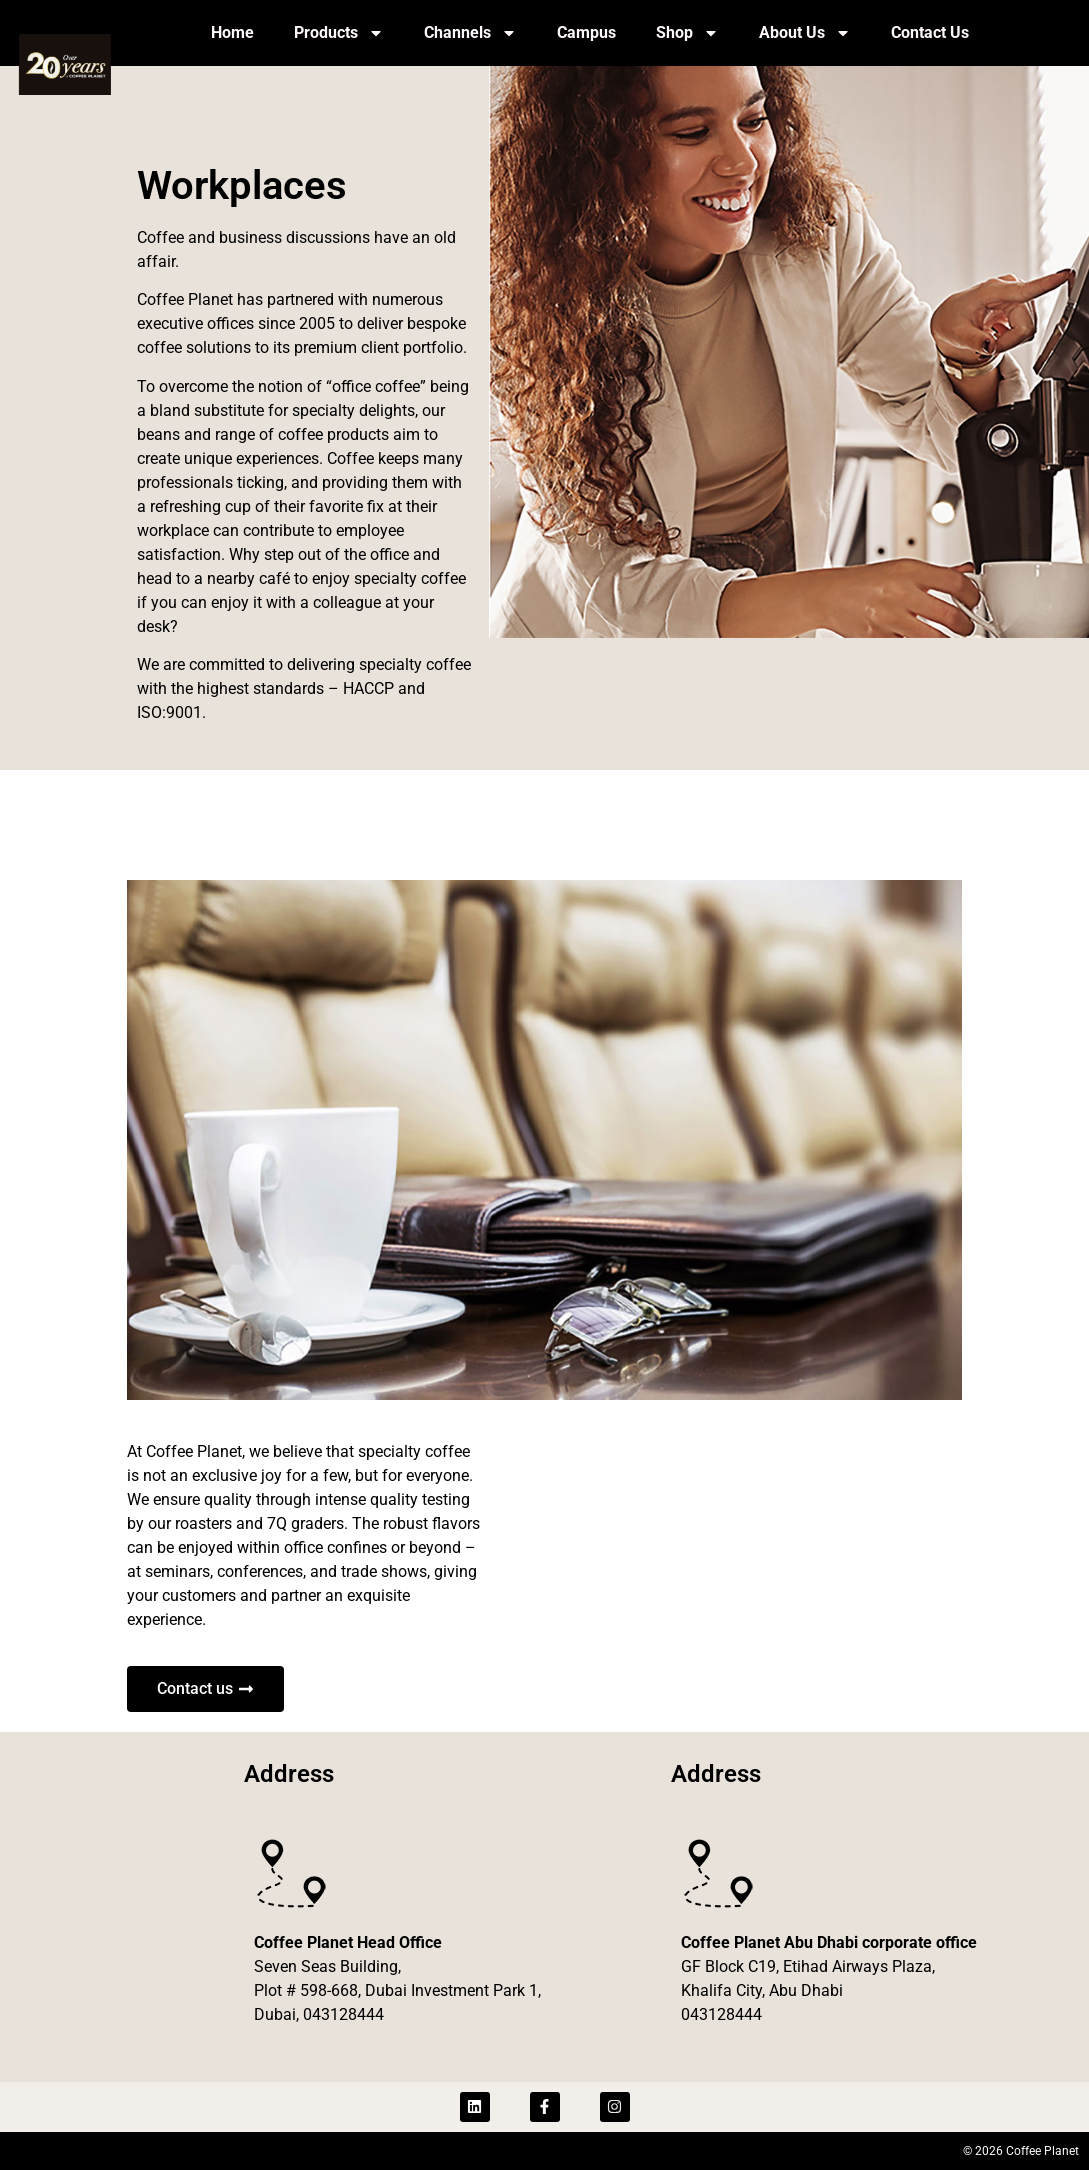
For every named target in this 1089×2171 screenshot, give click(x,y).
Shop (687, 33)
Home (232, 32)
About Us (805, 33)
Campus (586, 32)
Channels (470, 33)
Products (339, 33)
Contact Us (930, 32)
